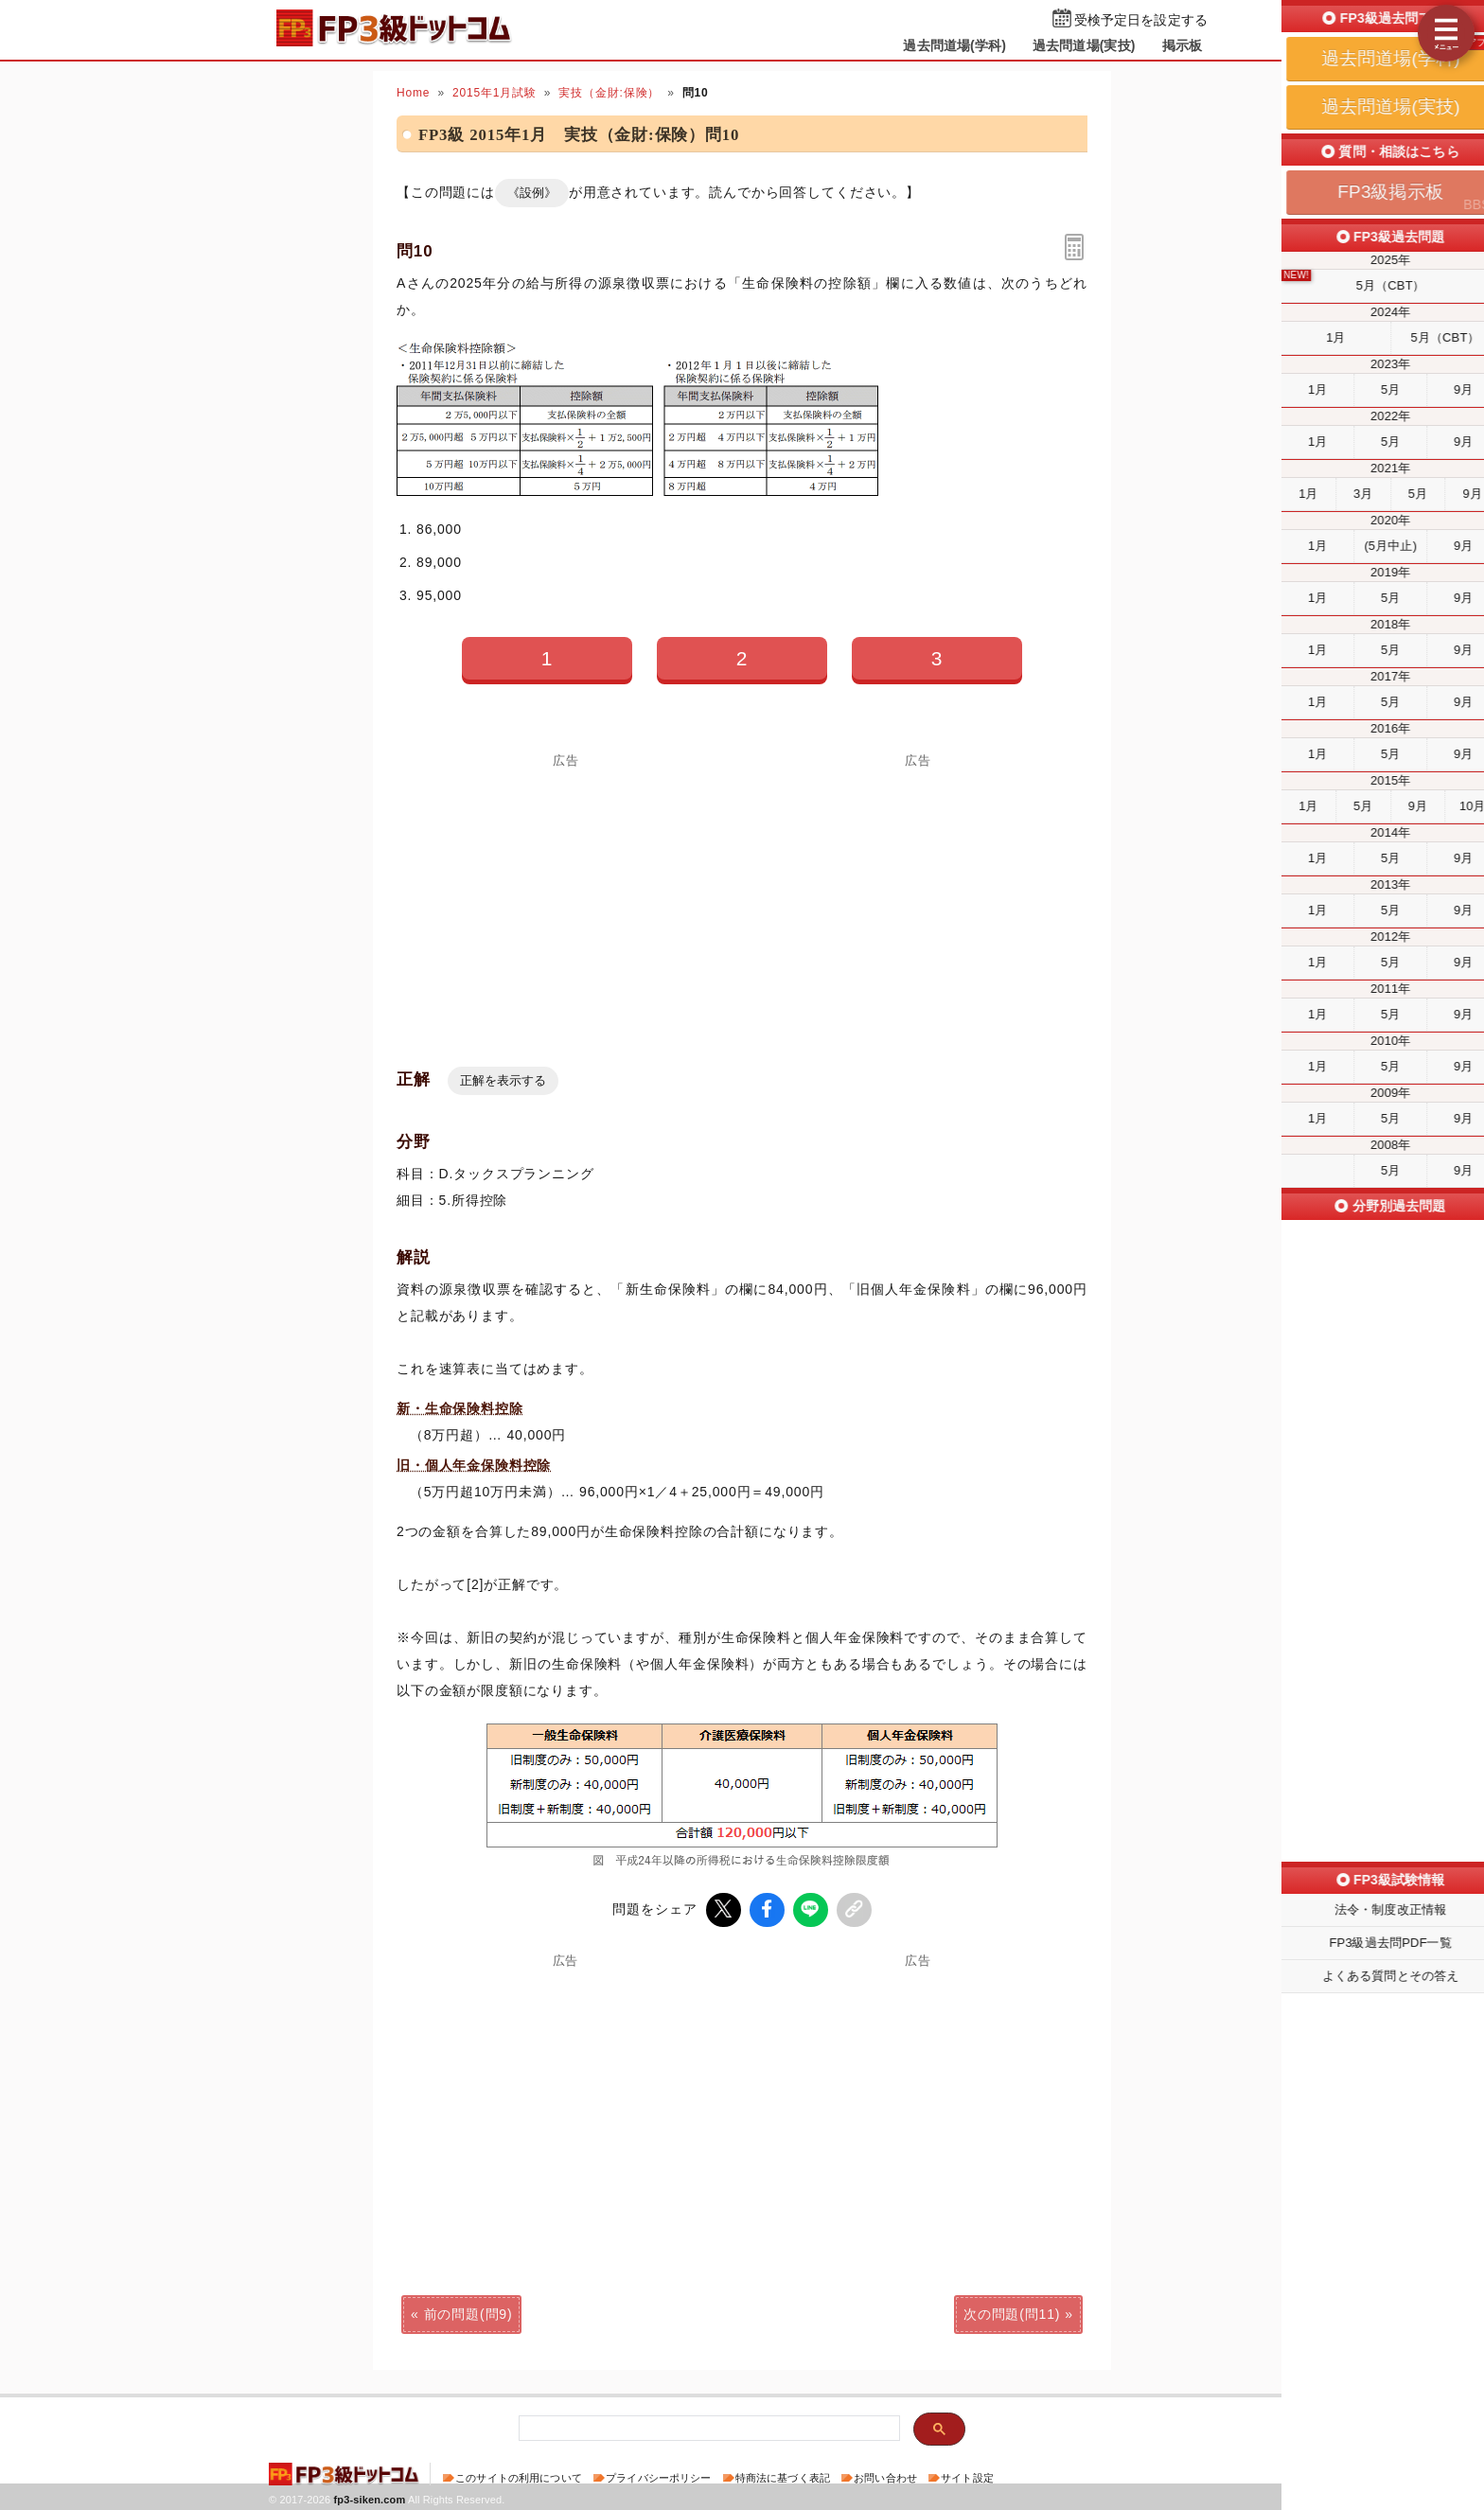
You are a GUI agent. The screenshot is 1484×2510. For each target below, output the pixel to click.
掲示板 (1182, 45)
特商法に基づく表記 (782, 2476)
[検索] (707, 2427)
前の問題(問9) (468, 2312)
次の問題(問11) (1011, 2312)
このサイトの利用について (518, 2476)
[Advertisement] (918, 899)
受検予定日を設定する (1141, 20)
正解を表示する (503, 1080)
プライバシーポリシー (658, 2476)
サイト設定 (967, 2476)
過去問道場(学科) (954, 45)
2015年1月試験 (494, 92)
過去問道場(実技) (1084, 45)
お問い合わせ (885, 2476)
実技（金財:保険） (609, 92)
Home (413, 92)
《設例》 (531, 193)
